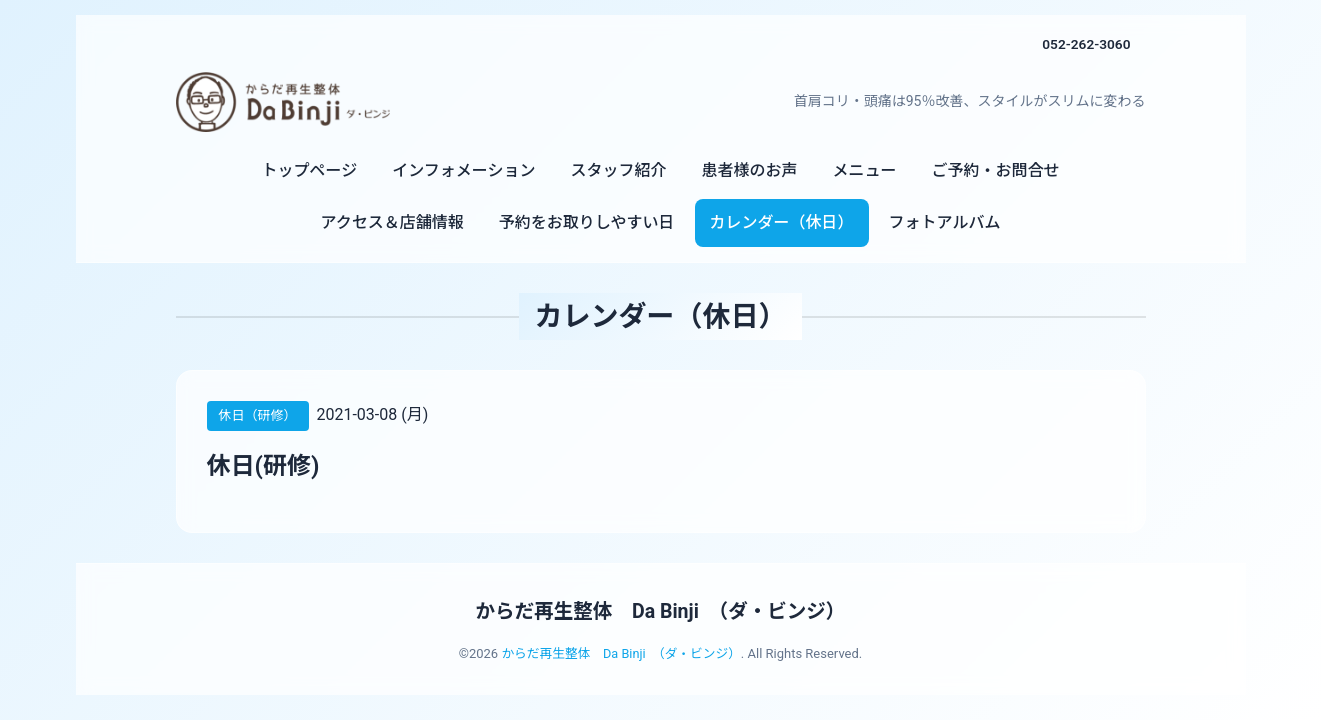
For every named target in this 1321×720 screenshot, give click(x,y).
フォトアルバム (945, 222)
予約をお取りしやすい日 (587, 222)
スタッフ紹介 (618, 170)
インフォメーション (463, 170)
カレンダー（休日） (782, 222)
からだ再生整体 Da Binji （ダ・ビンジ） (660, 611)
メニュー (864, 170)
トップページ (310, 170)
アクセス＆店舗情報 (392, 222)
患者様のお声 (749, 170)
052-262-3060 (1085, 44)
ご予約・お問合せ (995, 170)
